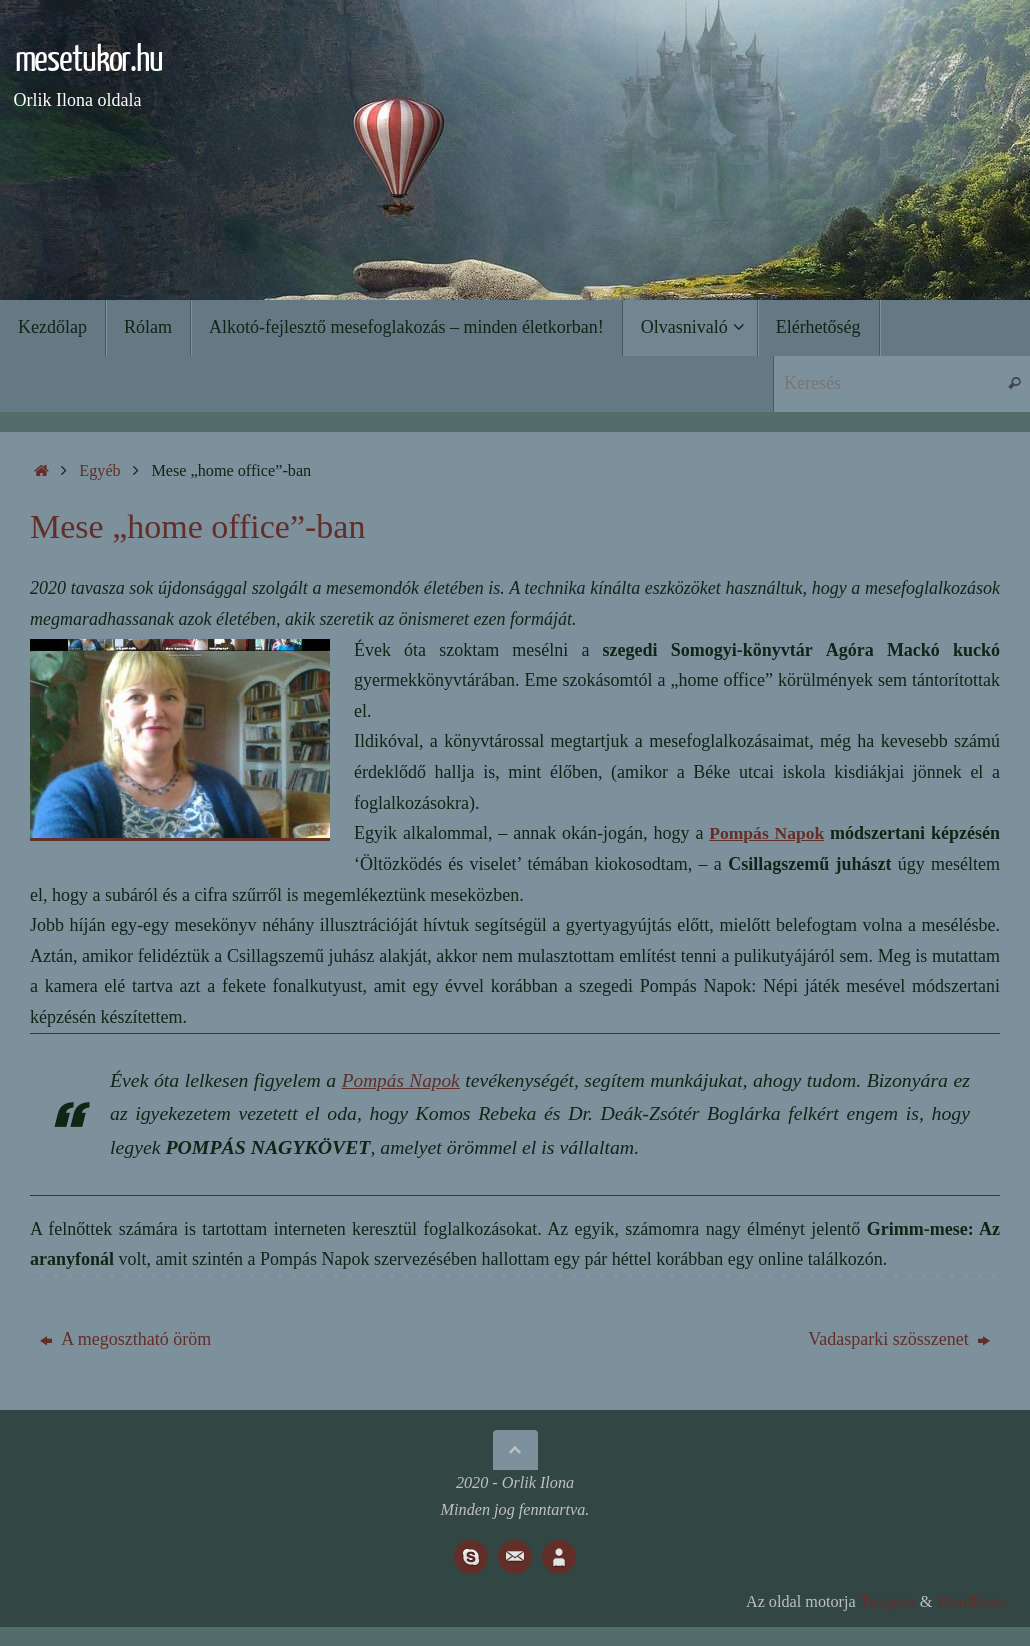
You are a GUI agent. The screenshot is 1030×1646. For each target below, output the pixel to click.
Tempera (887, 1602)
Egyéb (99, 471)
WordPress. (973, 1602)
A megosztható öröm (125, 1339)
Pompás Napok (766, 833)
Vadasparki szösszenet (899, 1339)
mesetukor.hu (81, 60)
